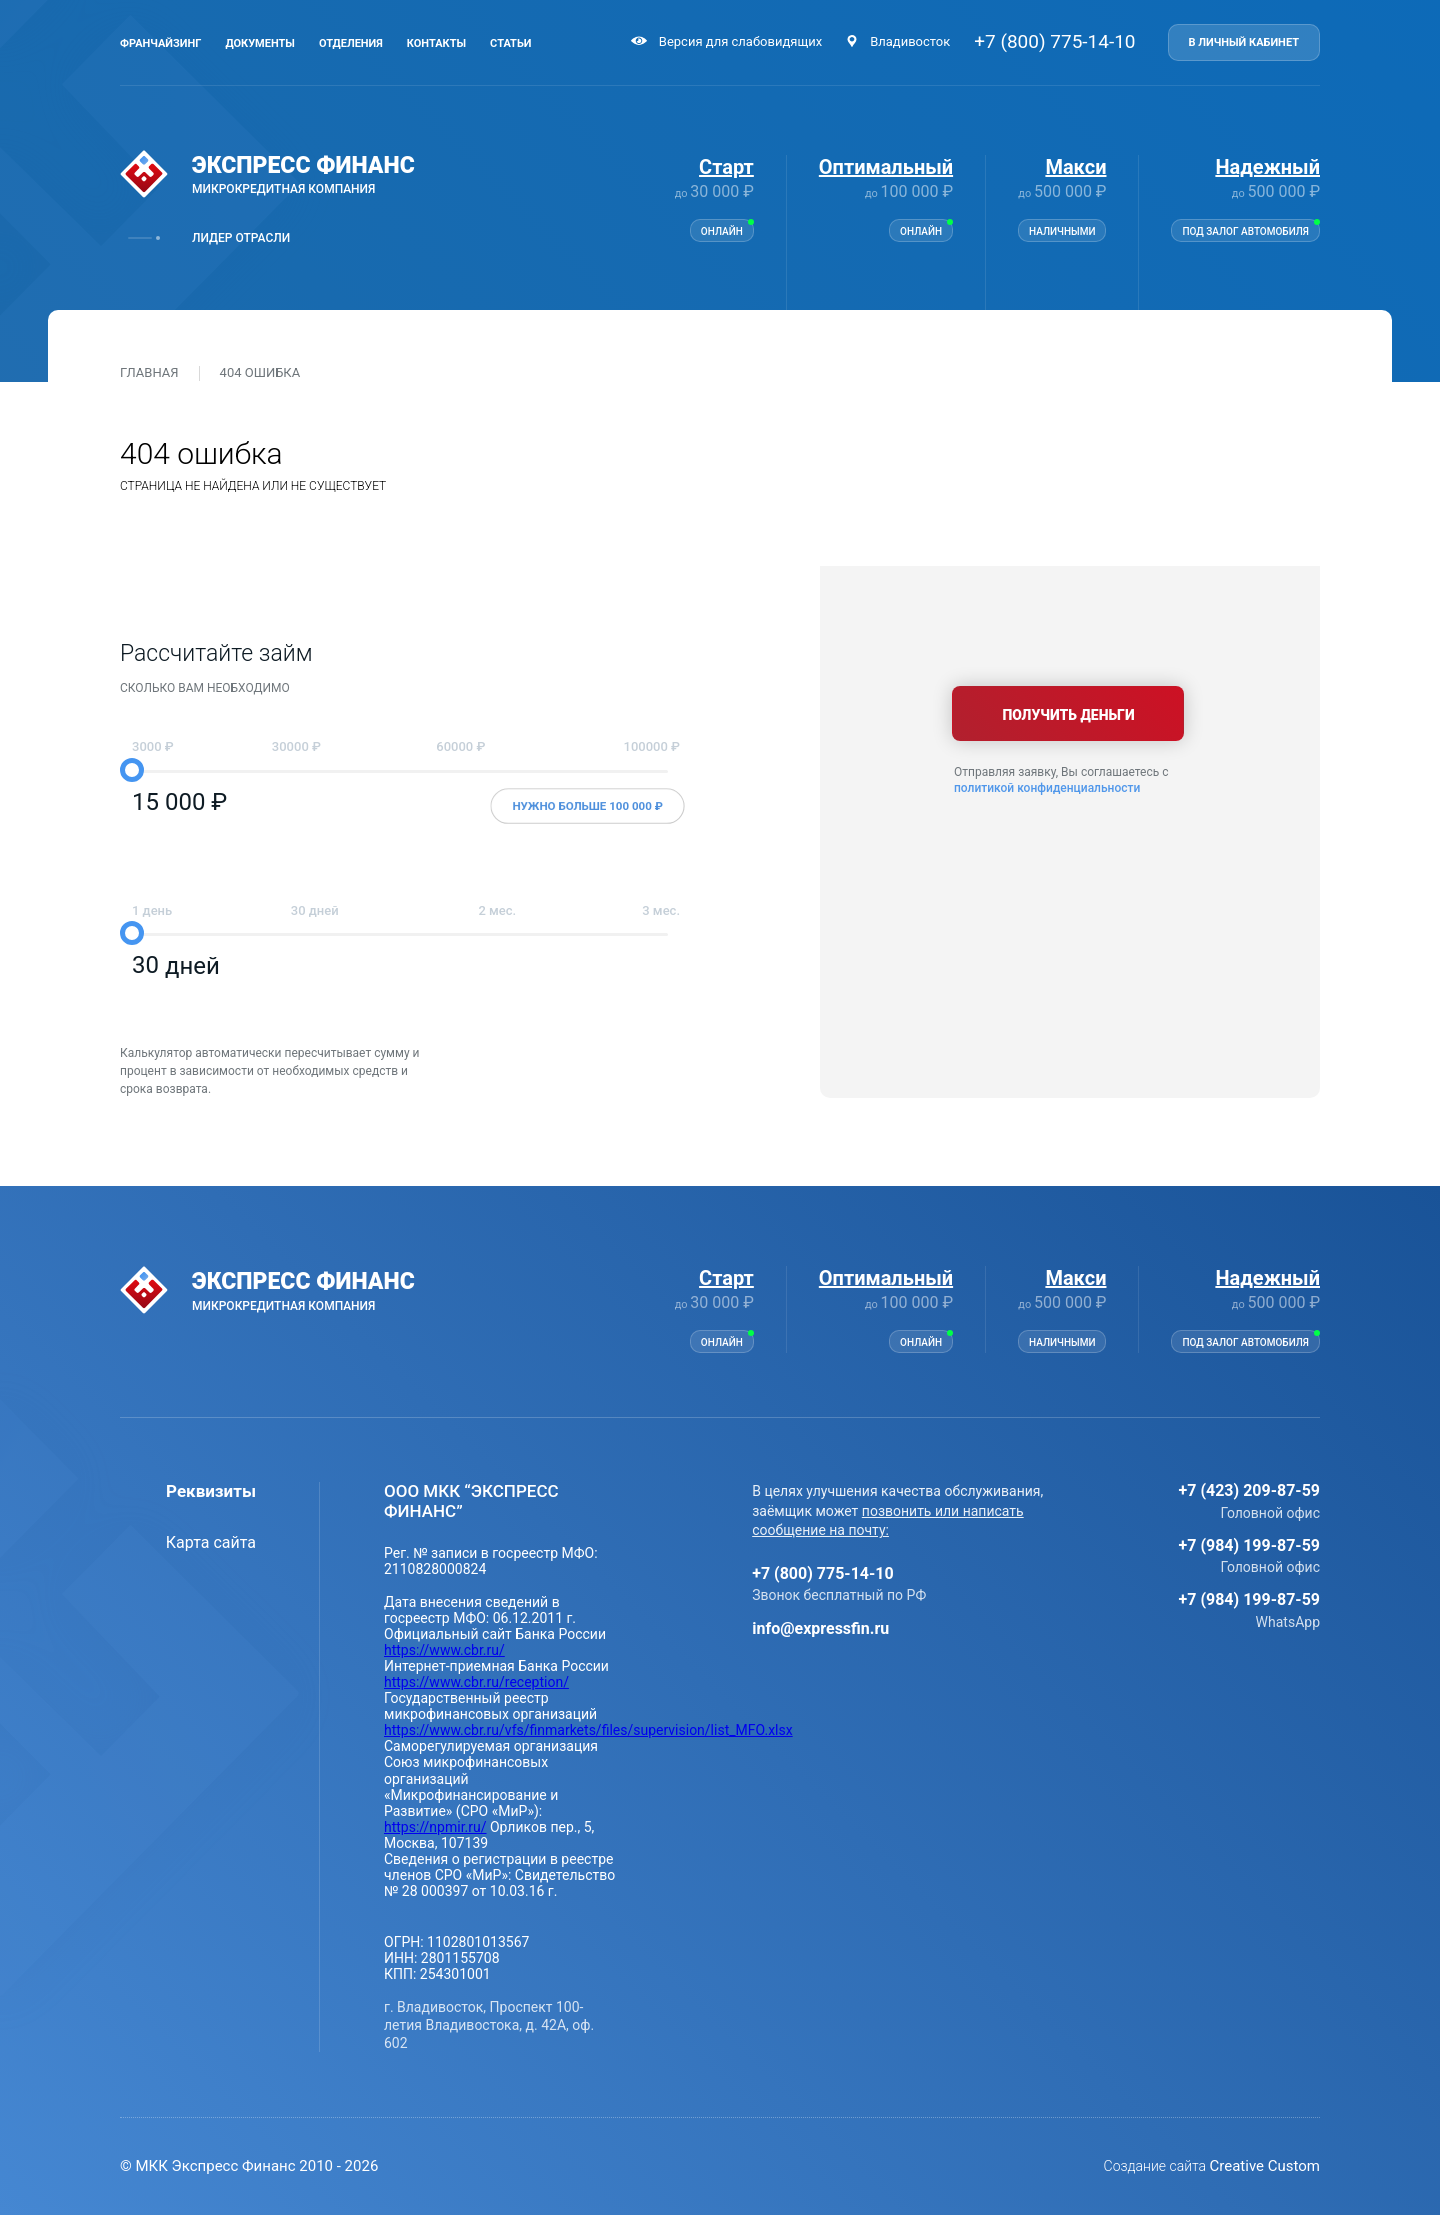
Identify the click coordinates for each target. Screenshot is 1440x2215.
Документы (260, 43)
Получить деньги (1070, 715)
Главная (149, 373)
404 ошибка (260, 373)
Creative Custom (1265, 2166)
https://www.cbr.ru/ (444, 1650)
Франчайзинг (160, 43)
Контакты (436, 43)
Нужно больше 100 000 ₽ (587, 806)
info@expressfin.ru (820, 1628)
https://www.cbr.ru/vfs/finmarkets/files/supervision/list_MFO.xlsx (588, 1730)
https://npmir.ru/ (435, 1827)
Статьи (510, 43)
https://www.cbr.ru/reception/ (476, 1682)
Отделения (351, 43)
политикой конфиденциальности (1047, 788)
